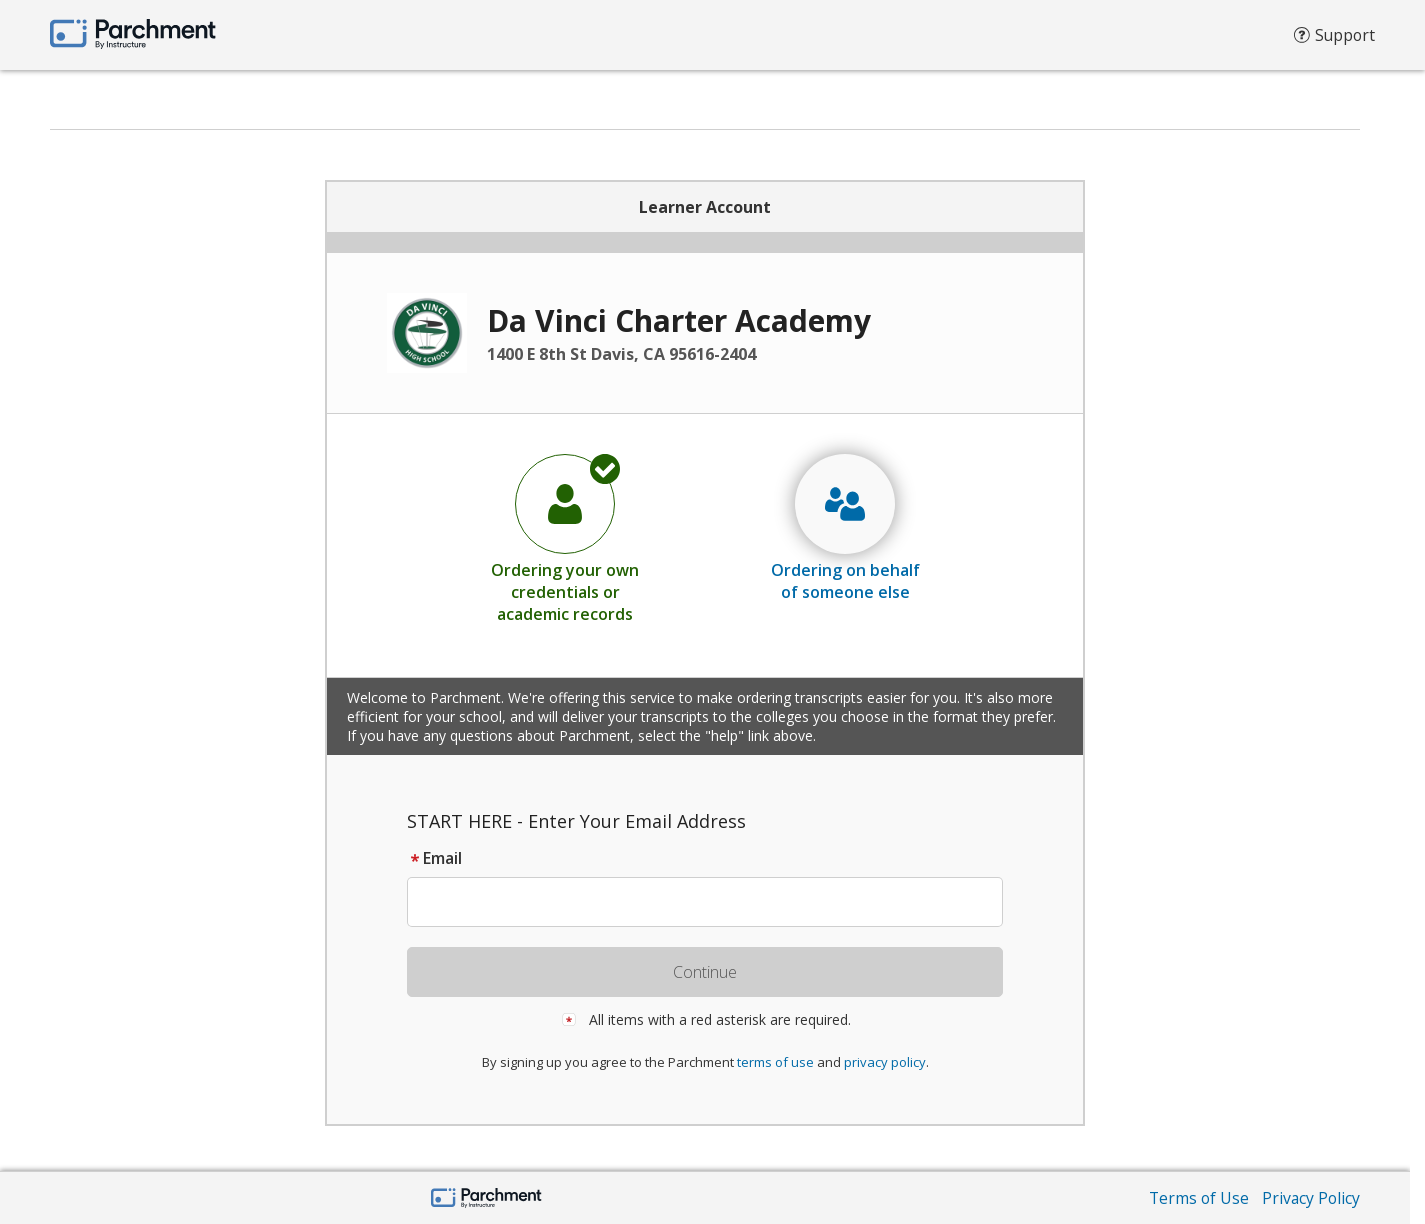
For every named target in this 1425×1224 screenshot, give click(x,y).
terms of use (775, 1062)
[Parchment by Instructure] (486, 1199)
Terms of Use (1196, 1198)
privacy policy (885, 1062)
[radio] (565, 538)
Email (434, 858)
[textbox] (714, 902)
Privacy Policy (1310, 1198)
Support (1333, 40)
